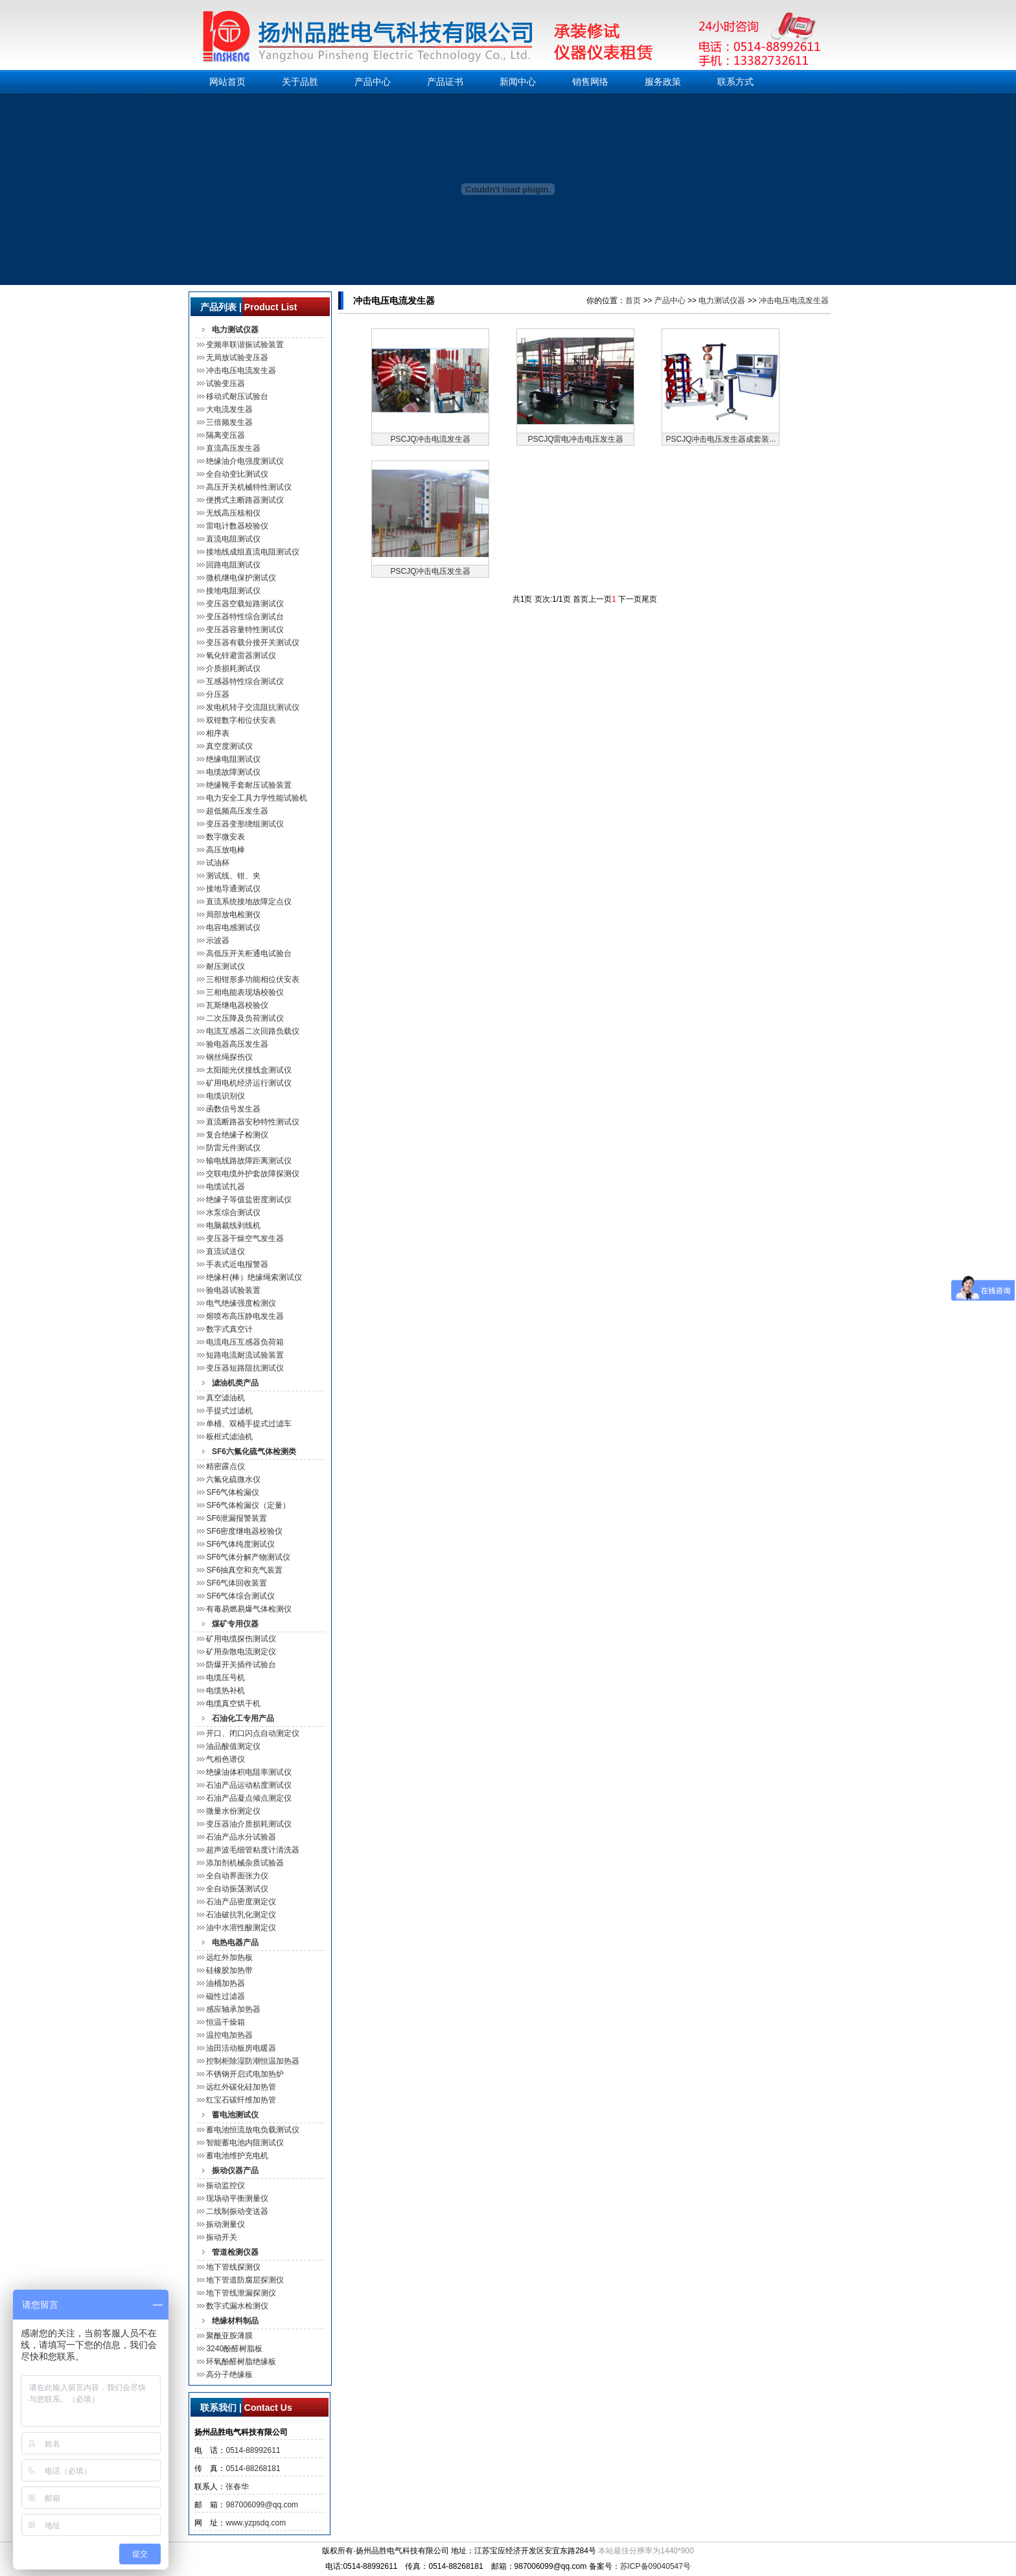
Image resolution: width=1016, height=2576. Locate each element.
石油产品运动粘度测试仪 (249, 1785)
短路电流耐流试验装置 (245, 1355)
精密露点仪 (225, 1466)
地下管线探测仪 (233, 2267)
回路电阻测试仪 (233, 564)
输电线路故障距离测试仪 (249, 1160)
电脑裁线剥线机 (233, 1225)
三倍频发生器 (229, 422)
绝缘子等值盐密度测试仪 (249, 1199)
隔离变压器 (225, 435)
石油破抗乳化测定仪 (241, 1914)
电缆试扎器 (225, 1186)
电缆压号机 (225, 1677)
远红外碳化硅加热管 (241, 2087)
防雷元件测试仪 (233, 1147)
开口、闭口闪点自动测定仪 (252, 1733)
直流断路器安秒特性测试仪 (252, 1121)
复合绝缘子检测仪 (237, 1134)
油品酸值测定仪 (233, 1746)
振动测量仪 (225, 2224)
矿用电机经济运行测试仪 (249, 1083)
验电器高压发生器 (237, 1044)
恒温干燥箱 (225, 2022)
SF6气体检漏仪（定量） (248, 1505)
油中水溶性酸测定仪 (241, 1927)
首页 (633, 300)
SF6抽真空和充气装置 (244, 1570)
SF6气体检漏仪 (232, 1492)
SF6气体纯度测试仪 (240, 1544)
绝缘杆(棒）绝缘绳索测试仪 (254, 1277)
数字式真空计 (229, 1329)
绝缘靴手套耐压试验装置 (249, 785)
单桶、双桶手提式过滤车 (249, 1423)
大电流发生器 (229, 409)
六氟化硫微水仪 (233, 1479)
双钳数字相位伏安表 (241, 720)
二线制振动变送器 (237, 2211)
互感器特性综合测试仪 (245, 681)
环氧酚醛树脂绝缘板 (241, 2361)
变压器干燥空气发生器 (245, 1238)
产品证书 (445, 81)
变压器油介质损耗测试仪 (249, 1824)
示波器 (217, 940)
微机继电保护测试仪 (241, 577)
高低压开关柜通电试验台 (249, 953)
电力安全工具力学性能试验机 (256, 798)
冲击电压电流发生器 (241, 370)
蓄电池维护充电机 (237, 2155)
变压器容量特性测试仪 (245, 629)
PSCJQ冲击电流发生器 (430, 439)
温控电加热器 (229, 2035)
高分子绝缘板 (229, 2374)
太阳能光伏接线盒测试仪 (249, 1070)
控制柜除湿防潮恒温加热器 (252, 2061)
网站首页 (227, 81)
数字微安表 (225, 836)
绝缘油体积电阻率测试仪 (249, 1772)
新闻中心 (518, 81)
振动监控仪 (225, 2185)
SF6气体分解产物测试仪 (248, 1557)
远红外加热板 (229, 1957)
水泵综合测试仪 (233, 1212)
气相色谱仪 (225, 1759)
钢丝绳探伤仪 (229, 1057)
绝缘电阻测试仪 (233, 759)
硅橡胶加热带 (229, 1970)
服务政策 (663, 81)
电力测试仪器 (721, 300)
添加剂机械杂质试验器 (245, 1862)
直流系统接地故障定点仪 (249, 901)
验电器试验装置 (233, 1290)
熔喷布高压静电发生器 (245, 1316)
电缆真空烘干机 (233, 1703)
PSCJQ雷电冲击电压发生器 (575, 439)
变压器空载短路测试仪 (245, 603)
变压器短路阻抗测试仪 (245, 1368)
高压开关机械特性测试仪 (249, 487)
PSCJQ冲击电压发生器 (430, 571)
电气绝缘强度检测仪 (241, 1303)
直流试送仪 (225, 1251)
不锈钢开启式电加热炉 (245, 2074)
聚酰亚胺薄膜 (229, 2335)
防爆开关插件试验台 (241, 1664)
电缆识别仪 (225, 1095)
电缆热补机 (225, 1690)
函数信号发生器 (233, 1108)
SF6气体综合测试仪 (240, 1596)
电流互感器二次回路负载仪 (252, 1031)
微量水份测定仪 (233, 1811)
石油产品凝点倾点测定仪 (249, 1798)
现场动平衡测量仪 (237, 2198)
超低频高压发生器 (237, 810)
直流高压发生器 (233, 448)
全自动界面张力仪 (237, 1875)
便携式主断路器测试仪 (245, 500)
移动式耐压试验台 (237, 396)
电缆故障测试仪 (233, 772)
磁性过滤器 (225, 1996)
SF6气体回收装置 (236, 1583)
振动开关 (221, 2237)
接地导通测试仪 (233, 888)
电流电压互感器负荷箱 (245, 1342)
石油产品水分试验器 (241, 1836)
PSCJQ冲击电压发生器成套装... (720, 439)
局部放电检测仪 (233, 914)
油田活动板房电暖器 (241, 2048)
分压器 (217, 694)
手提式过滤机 (229, 1410)
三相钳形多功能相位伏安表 (252, 979)
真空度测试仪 (229, 746)
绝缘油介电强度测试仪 (245, 461)
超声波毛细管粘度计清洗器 (252, 1849)
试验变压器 (225, 383)
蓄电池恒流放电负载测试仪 (252, 2129)
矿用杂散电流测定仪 (241, 1651)
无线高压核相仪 (233, 513)
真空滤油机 (225, 1397)
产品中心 (372, 81)
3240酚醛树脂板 (234, 2348)
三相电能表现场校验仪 (245, 992)
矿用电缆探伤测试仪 (241, 1638)
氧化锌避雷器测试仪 (241, 655)
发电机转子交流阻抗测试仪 (252, 707)
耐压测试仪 (225, 966)
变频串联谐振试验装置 (245, 344)
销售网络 (590, 81)
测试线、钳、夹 (233, 875)
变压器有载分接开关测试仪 (252, 642)
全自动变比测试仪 (237, 474)
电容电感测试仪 (233, 927)
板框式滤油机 (229, 1436)
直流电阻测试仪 (233, 538)
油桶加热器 (225, 1983)
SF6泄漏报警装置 (236, 1518)
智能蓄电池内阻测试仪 (245, 2142)
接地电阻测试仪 (233, 590)
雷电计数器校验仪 (237, 525)
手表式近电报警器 (237, 1264)
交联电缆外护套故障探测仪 (252, 1173)
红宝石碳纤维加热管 (241, 2099)
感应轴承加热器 (233, 2009)
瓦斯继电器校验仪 (237, 1005)
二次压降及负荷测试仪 (245, 1018)
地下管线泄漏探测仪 (241, 2292)
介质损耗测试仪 (233, 668)
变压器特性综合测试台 (245, 616)
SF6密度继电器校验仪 (244, 1531)
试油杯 (217, 862)
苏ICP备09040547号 (655, 2566)
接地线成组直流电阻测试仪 (252, 551)
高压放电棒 (225, 849)
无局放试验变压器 (237, 357)
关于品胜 (300, 81)
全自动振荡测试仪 (237, 1888)
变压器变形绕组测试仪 (245, 823)
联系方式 (735, 81)
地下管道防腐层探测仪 (245, 2280)
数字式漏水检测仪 (237, 2305)
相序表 (217, 733)
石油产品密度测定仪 (241, 1901)
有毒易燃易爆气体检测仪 (249, 1608)
